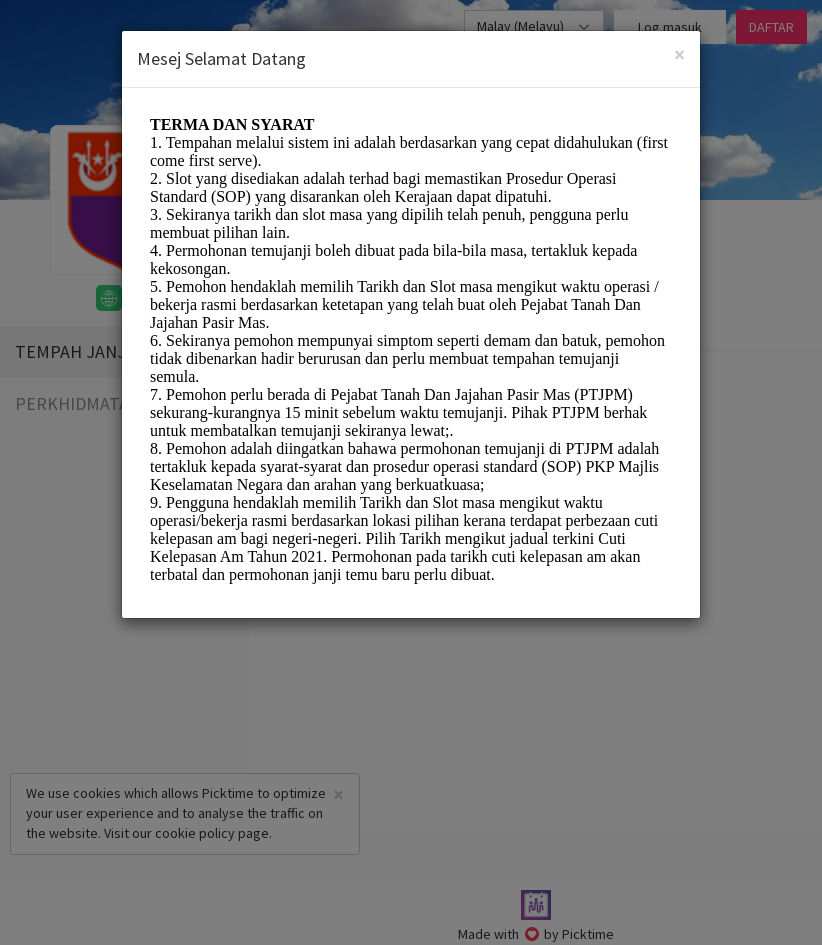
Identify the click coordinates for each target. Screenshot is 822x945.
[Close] (679, 54)
